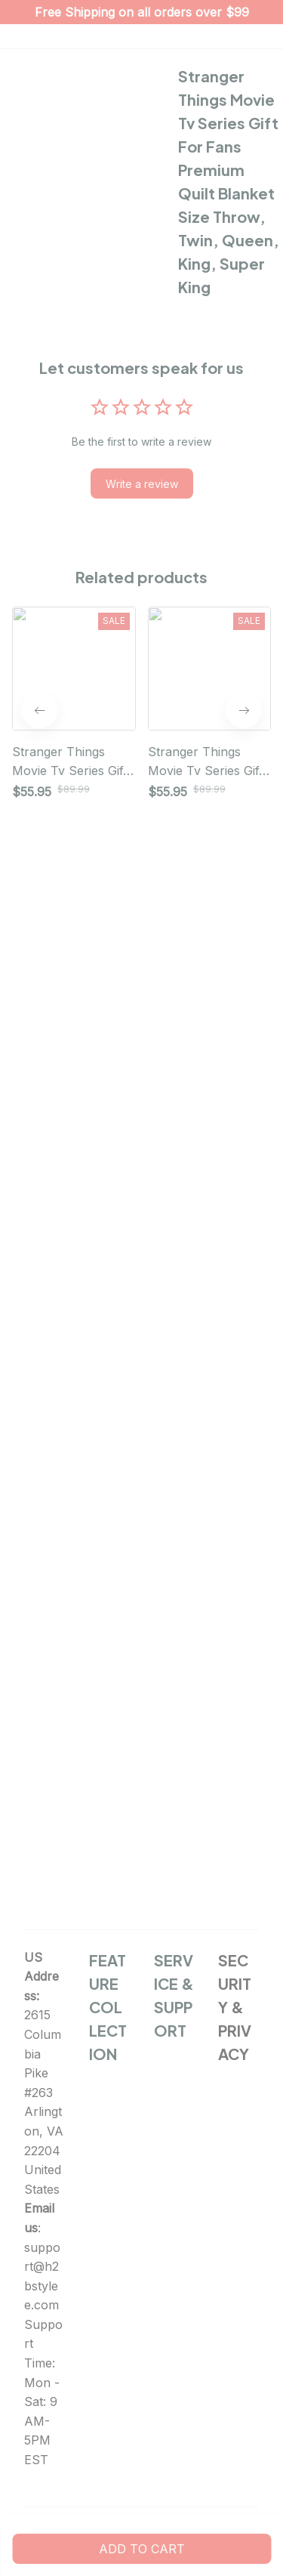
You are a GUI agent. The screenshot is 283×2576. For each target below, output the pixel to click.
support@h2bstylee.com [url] (42, 2276)
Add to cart (142, 2548)
